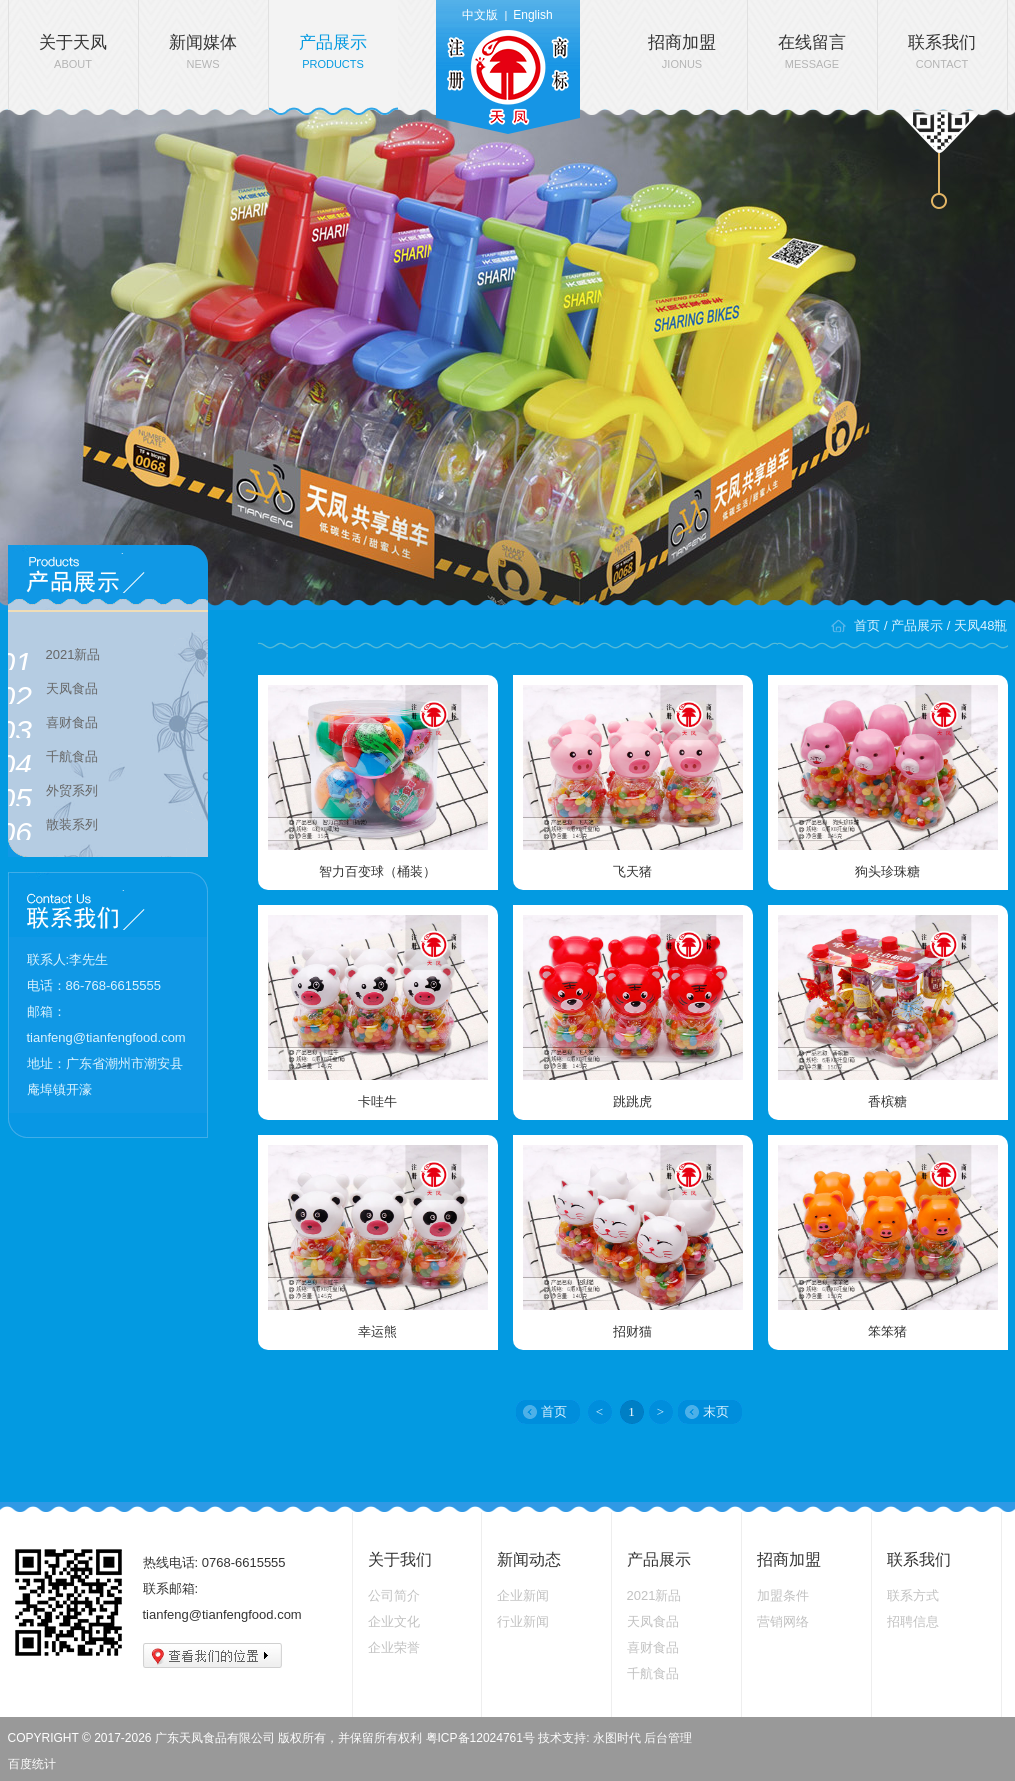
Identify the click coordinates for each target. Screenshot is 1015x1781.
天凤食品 (53, 692)
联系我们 (942, 51)
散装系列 (53, 828)
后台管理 (668, 1738)
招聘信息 (913, 1621)
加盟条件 (783, 1595)
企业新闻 (523, 1595)
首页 (867, 625)
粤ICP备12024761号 (480, 1738)
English (532, 15)
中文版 (480, 15)
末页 (716, 1411)
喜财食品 (53, 726)
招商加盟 (682, 51)
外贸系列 (53, 794)
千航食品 (53, 760)
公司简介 (394, 1595)
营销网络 (783, 1621)
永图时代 (617, 1738)
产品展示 (333, 51)
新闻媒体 (203, 51)
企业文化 (394, 1621)
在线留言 (812, 51)
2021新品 (54, 658)
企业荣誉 (394, 1647)
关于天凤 (73, 51)
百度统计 (32, 1764)
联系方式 (913, 1595)
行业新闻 (523, 1621)
